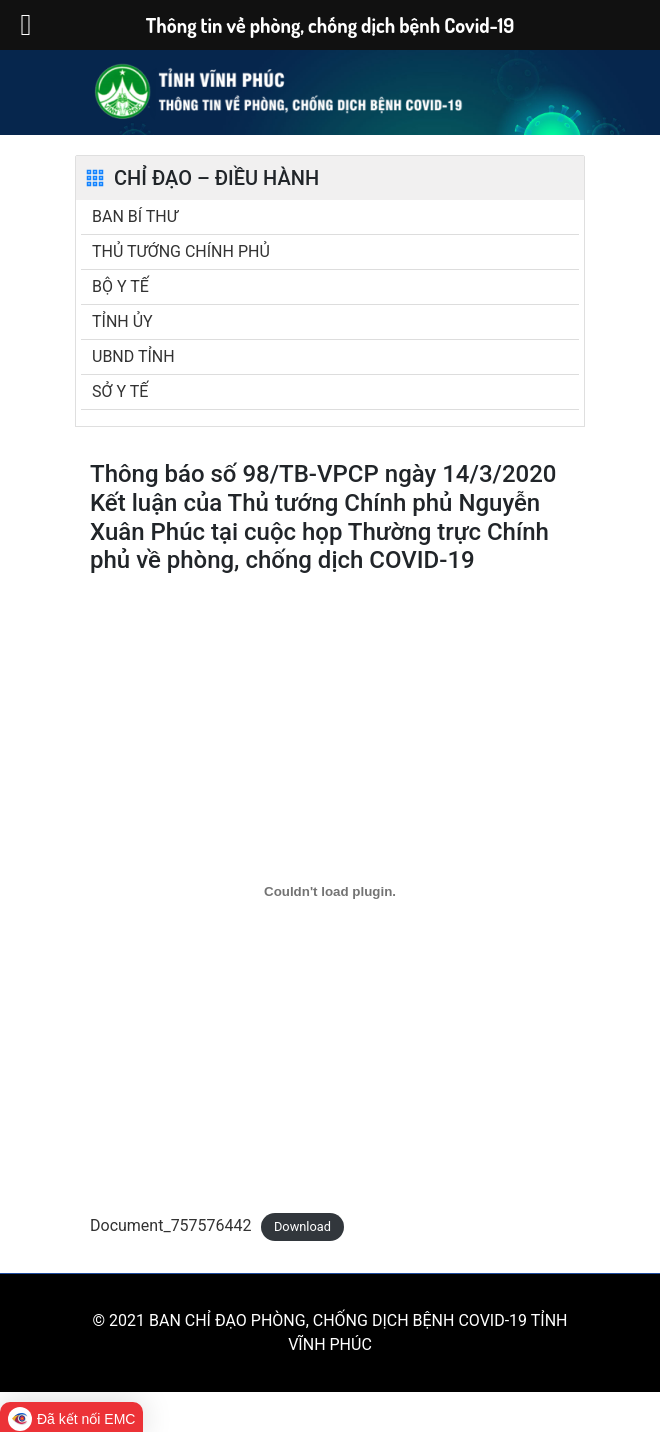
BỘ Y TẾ (120, 286)
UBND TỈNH (133, 356)
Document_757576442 (171, 1225)
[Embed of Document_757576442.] (330, 891)
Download (302, 1226)
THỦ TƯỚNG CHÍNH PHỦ (181, 251)
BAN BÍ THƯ (135, 216)
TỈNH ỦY (122, 321)
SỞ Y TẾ (120, 391)
